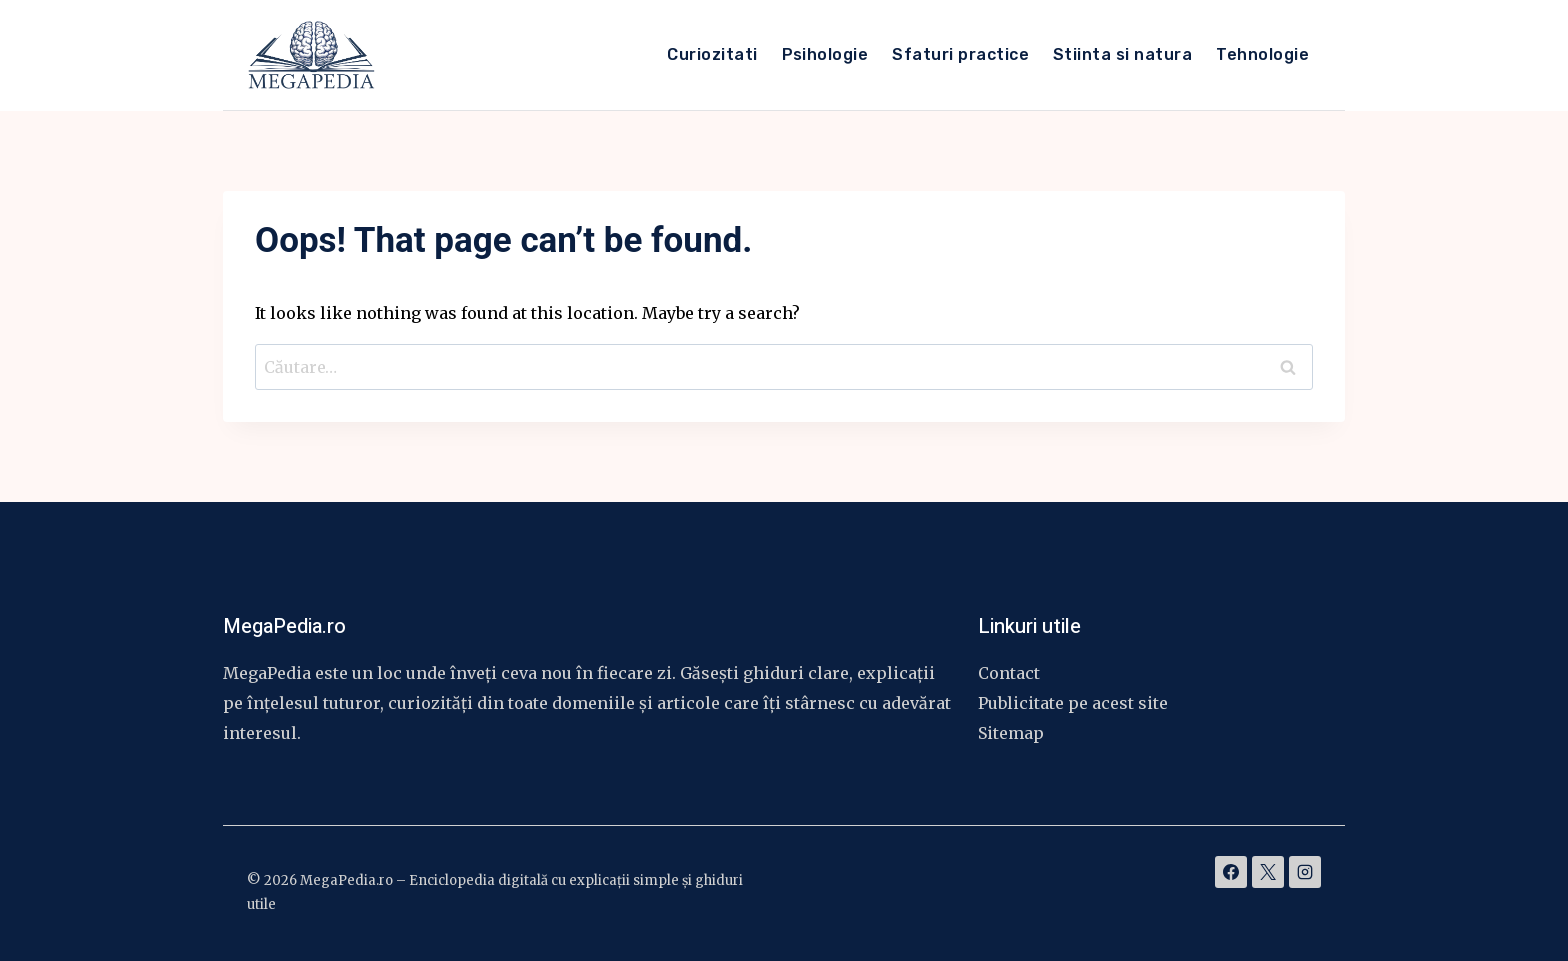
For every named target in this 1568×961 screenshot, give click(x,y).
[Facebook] (1231, 872)
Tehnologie (1262, 54)
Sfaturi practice (960, 54)
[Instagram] (1305, 872)
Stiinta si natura (1122, 54)
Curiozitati (712, 54)
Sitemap (1011, 733)
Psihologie (825, 54)
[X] (1268, 872)
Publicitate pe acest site (1073, 703)
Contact (1009, 673)
